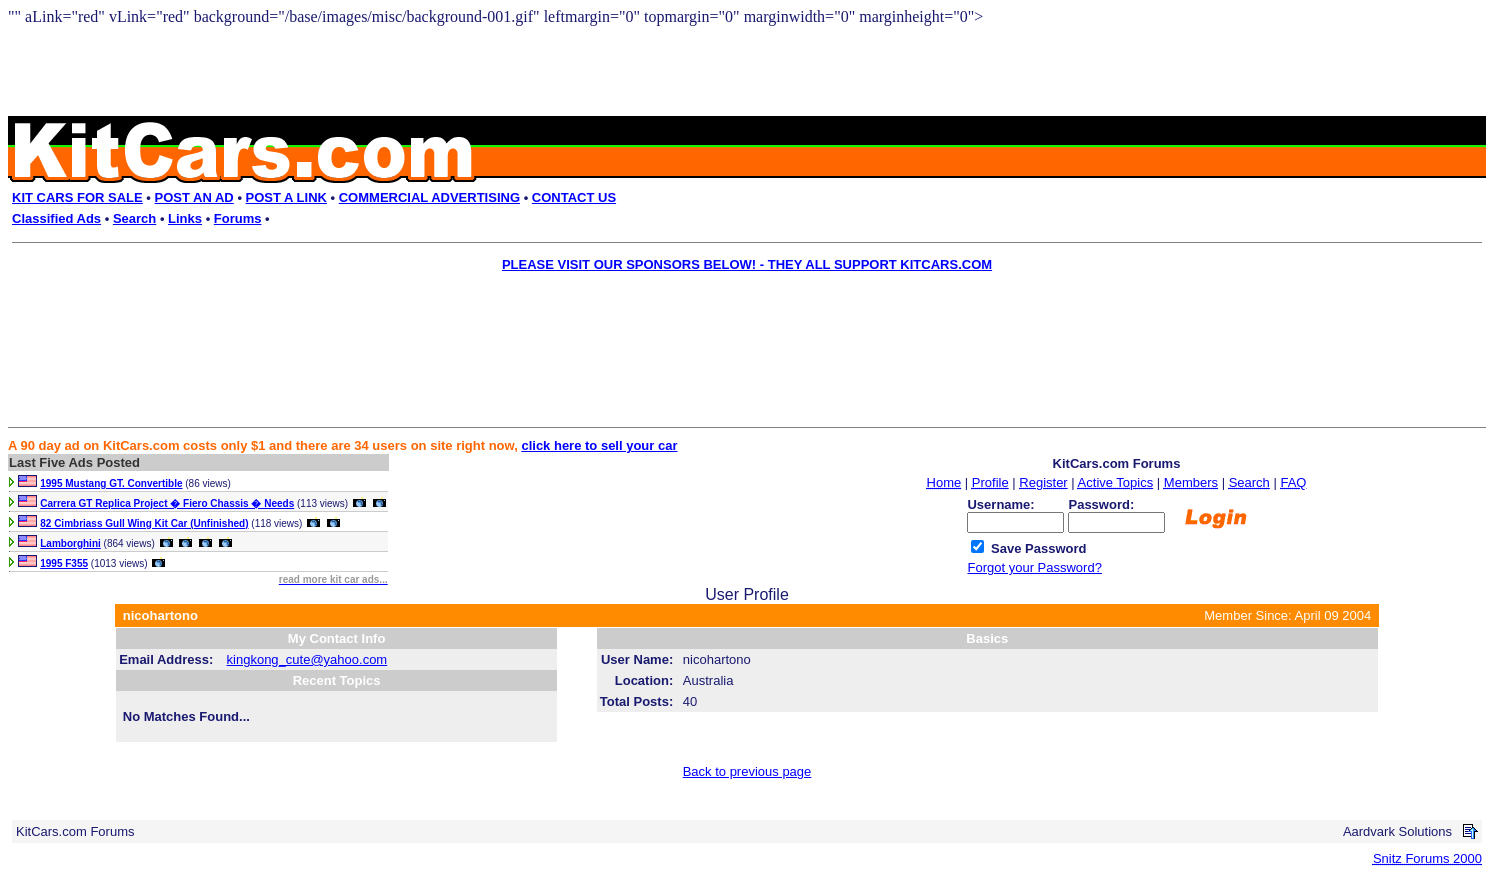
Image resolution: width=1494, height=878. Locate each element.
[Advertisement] (733, 326)
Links (185, 218)
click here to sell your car (599, 445)
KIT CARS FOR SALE (77, 197)
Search (134, 218)
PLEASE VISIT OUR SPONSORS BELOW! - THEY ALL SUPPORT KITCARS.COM (747, 264)
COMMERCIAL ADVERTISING (429, 197)
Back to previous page (747, 771)
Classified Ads (56, 218)
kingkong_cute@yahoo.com (307, 659)
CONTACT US (574, 197)
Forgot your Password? (1034, 567)
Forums (238, 218)
